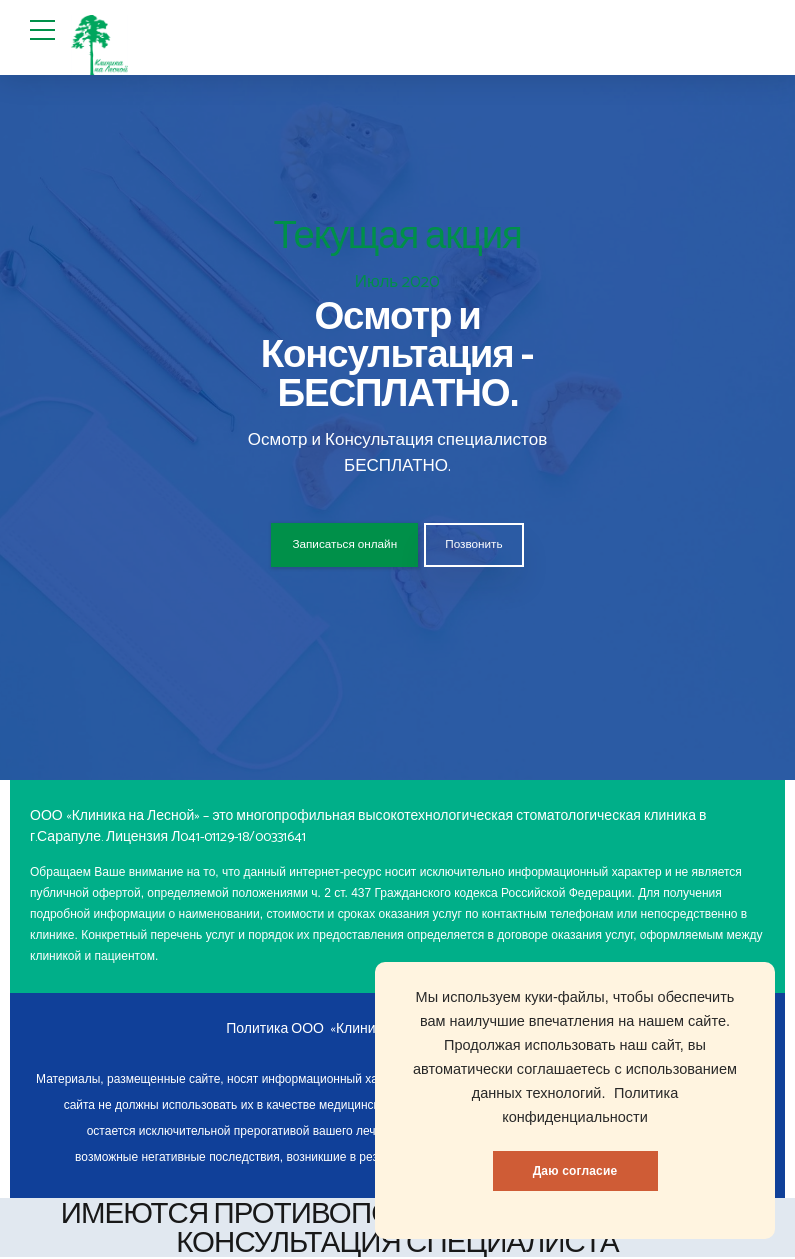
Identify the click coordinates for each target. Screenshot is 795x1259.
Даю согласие (575, 1171)
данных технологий (537, 1093)
